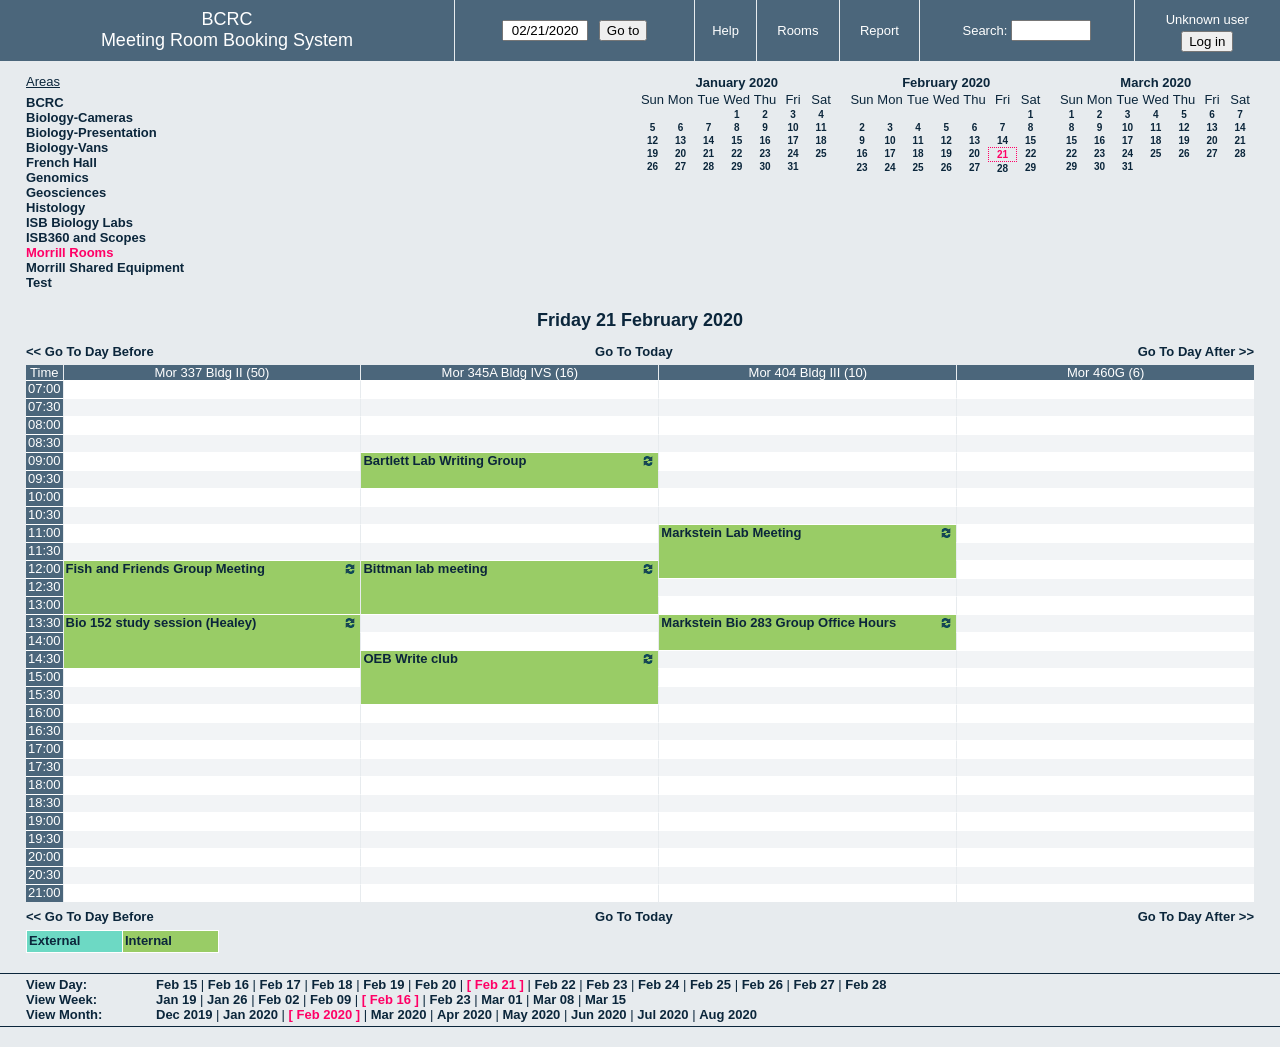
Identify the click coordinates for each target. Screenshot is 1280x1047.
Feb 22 (554, 984)
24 (792, 153)
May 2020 (532, 1014)
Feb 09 (330, 999)
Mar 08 (553, 999)
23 (764, 153)
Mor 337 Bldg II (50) (212, 372)
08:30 (44, 442)
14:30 (44, 658)
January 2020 (737, 82)
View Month (62, 1014)
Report (879, 30)
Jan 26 (227, 999)
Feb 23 (606, 984)
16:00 (44, 712)
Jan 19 (176, 999)
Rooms (797, 30)
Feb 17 (280, 984)
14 (708, 140)
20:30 (44, 874)
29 (736, 166)
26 (652, 166)
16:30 (44, 730)
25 (820, 153)
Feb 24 (658, 984)
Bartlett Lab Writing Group (509, 461)
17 (792, 140)
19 (652, 153)
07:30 (44, 406)
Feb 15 (176, 984)
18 (820, 140)
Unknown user (1207, 19)
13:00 (44, 604)
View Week (59, 999)
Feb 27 (813, 984)
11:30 (44, 550)
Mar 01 (501, 999)
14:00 (44, 640)
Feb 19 (383, 984)
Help (725, 30)
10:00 (44, 496)
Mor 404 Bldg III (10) (808, 372)
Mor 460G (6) (1105, 372)
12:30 (44, 586)
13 (680, 140)
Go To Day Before (99, 351)
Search (982, 30)
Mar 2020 (399, 1014)
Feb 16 (228, 984)
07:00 (44, 388)
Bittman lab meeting (509, 569)
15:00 (44, 676)
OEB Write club (509, 659)
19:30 (44, 838)
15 (736, 140)
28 (708, 166)
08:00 (44, 424)
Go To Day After (1187, 351)
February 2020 (946, 82)
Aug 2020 (728, 1014)
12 (652, 140)
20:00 (44, 856)
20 (680, 153)
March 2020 (1155, 82)
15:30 (44, 694)
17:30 (44, 766)
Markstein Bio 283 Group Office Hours (807, 623)
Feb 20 (435, 984)
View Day (54, 984)
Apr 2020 (464, 1014)
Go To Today (634, 351)
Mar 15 (605, 999)
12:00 (44, 568)
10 (792, 127)
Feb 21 (495, 984)
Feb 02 (278, 999)
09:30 (44, 478)
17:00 (44, 748)
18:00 (44, 784)
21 (708, 153)
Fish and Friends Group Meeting (212, 569)
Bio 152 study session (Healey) (212, 623)
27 (680, 166)
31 (792, 166)
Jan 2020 (250, 1014)
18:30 (44, 802)
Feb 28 (865, 984)
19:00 (44, 820)
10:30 (44, 514)
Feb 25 (710, 984)
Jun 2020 (599, 1014)
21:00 (44, 892)
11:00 (44, 532)
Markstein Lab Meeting (807, 533)
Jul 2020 (662, 1014)
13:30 (44, 622)
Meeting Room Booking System (227, 40)
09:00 (44, 460)
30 (764, 166)
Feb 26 (762, 984)
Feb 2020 (325, 1014)
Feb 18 (331, 984)
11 (820, 127)
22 (736, 153)
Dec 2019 (184, 1014)
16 (764, 140)
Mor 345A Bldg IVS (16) (510, 372)
